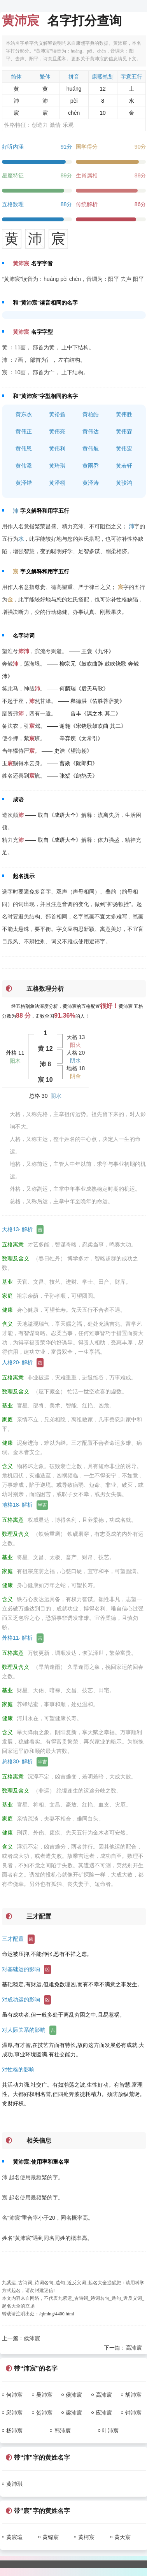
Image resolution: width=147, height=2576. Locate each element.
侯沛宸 (32, 2338)
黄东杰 (24, 414)
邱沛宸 (14, 2413)
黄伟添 (24, 466)
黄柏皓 (90, 414)
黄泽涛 (90, 483)
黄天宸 (122, 2537)
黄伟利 (57, 448)
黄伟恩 (24, 448)
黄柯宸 (86, 2537)
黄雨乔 (90, 466)
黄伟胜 (124, 414)
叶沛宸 (110, 2430)
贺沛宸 (44, 2413)
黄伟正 (24, 431)
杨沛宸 (14, 2430)
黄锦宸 (50, 2537)
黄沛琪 (14, 2484)
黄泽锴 (24, 483)
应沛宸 (104, 2413)
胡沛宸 (133, 2395)
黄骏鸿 (124, 483)
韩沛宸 (62, 2430)
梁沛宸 (74, 2413)
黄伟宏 (124, 448)
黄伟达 (90, 431)
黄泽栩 (57, 483)
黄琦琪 (57, 466)
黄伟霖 (124, 431)
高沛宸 (134, 2348)
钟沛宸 (133, 2413)
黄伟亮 (57, 431)
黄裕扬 (57, 414)
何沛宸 (14, 2395)
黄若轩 (124, 466)
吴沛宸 (44, 2395)
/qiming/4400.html (56, 2314)
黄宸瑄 (14, 2537)
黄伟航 (90, 448)
